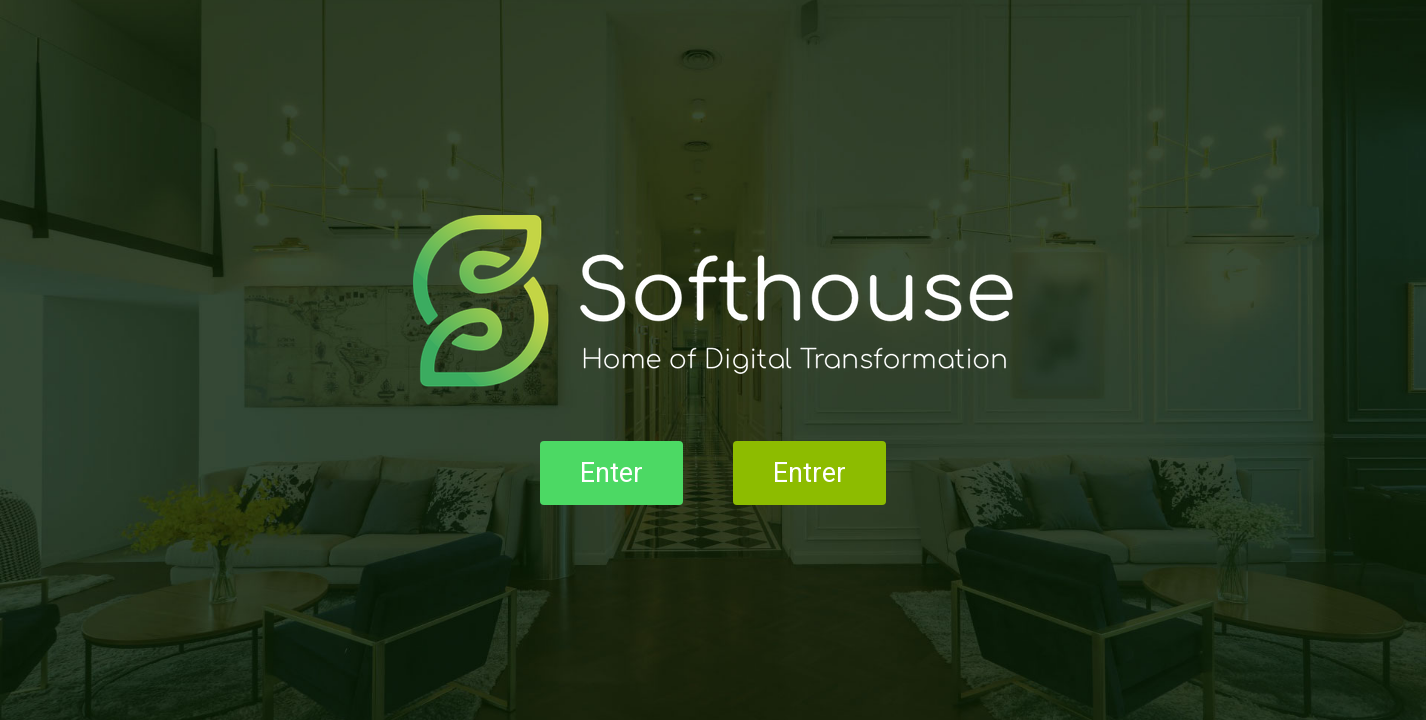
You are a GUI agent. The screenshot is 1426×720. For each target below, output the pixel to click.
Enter (611, 473)
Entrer (809, 473)
